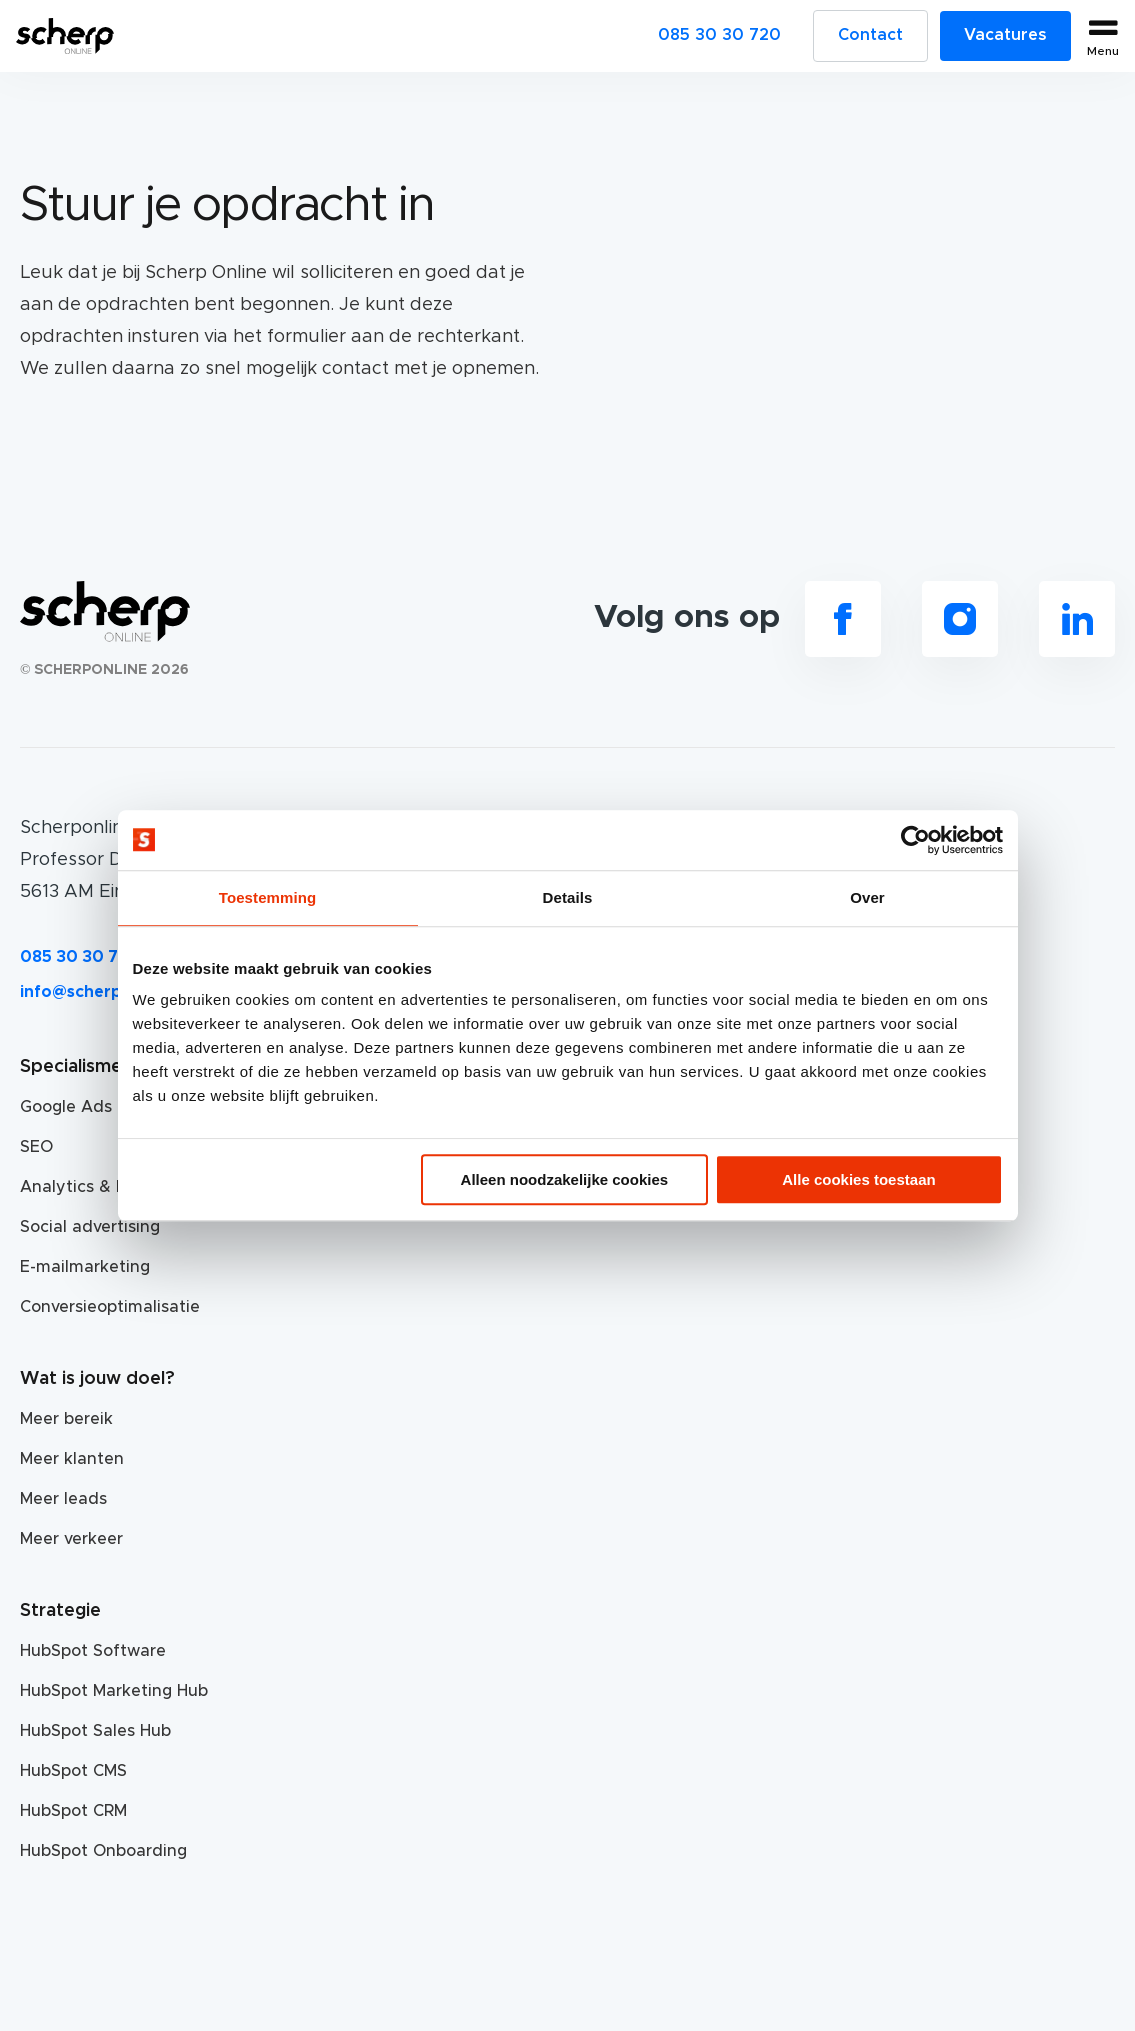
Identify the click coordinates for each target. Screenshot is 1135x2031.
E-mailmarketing (85, 1267)
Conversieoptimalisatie (110, 1307)
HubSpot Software (93, 1651)
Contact (870, 35)
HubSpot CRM (73, 1811)
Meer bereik (66, 1419)
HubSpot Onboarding (103, 1851)
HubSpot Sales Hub (95, 1731)
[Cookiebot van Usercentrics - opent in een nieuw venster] (915, 840)
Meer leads (63, 1499)
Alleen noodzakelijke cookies (565, 1179)
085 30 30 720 (719, 35)
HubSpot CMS (73, 1771)
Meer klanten (72, 1459)
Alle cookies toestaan (858, 1179)
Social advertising (90, 1227)
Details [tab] (568, 897)
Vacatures (1005, 35)
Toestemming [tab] (268, 897)
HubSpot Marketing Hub (114, 1691)
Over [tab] (867, 897)
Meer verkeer (71, 1539)
